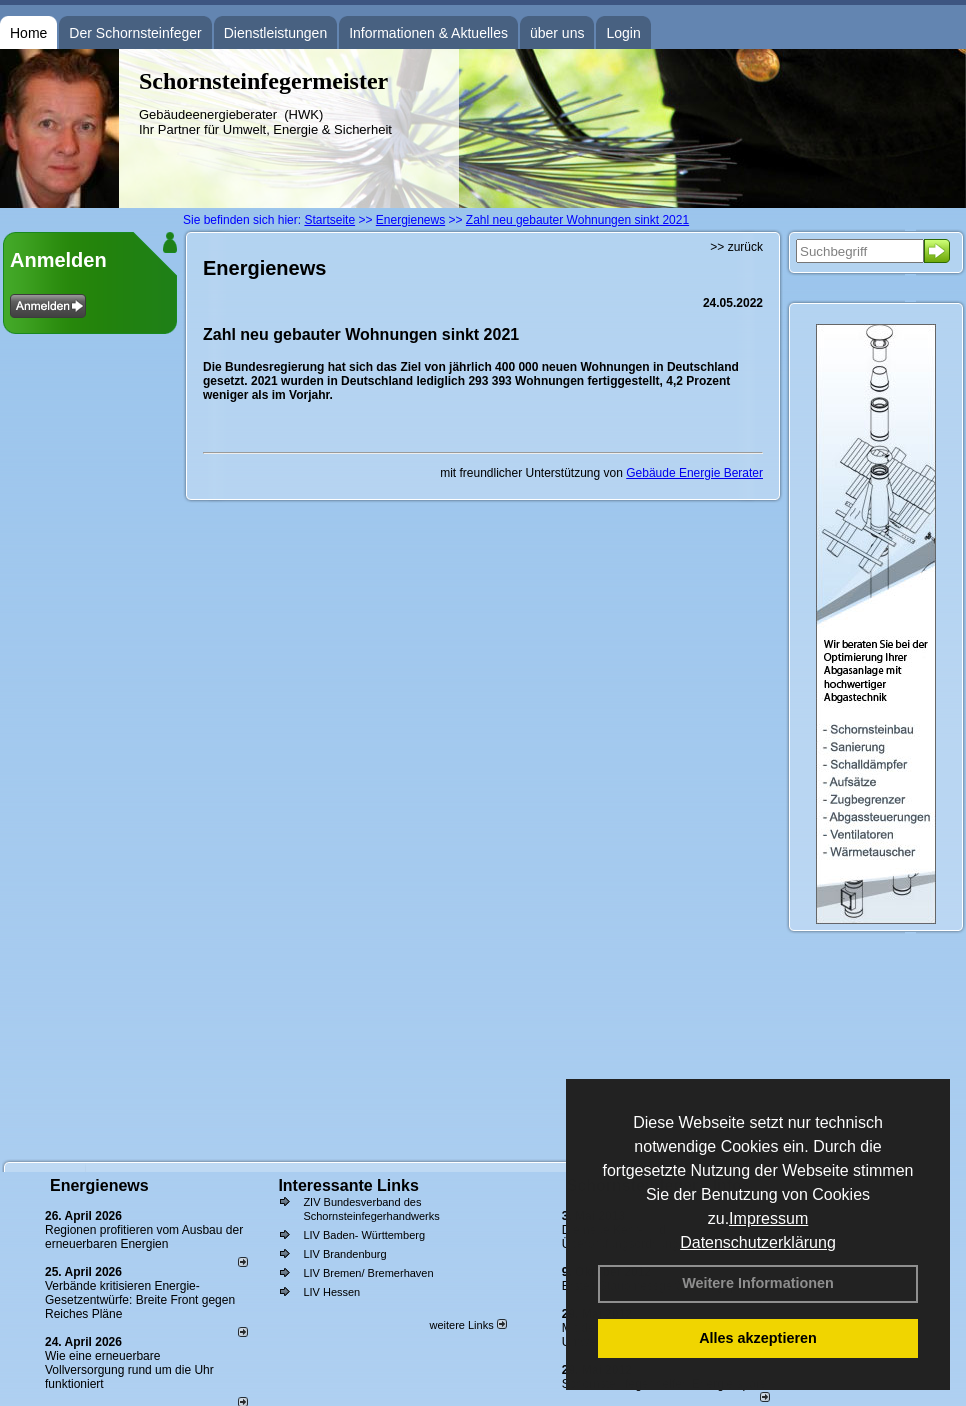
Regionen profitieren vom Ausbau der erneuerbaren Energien (144, 1237)
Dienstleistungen (276, 33)
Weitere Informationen (758, 1283)
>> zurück (736, 247)
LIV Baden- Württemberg (364, 1235)
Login (623, 33)
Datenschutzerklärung (758, 1242)
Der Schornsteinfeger (135, 33)
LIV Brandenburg (344, 1254)
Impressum (768, 1218)
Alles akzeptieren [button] (758, 1338)
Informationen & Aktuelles (428, 33)
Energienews (99, 1185)
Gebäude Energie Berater (694, 473)
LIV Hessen (331, 1292)
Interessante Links (348, 1185)
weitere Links (467, 1325)
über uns (557, 33)
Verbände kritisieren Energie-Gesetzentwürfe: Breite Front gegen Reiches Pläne (140, 1300)
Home (28, 33)
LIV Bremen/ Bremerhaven (368, 1273)
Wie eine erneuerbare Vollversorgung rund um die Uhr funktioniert (129, 1370)
